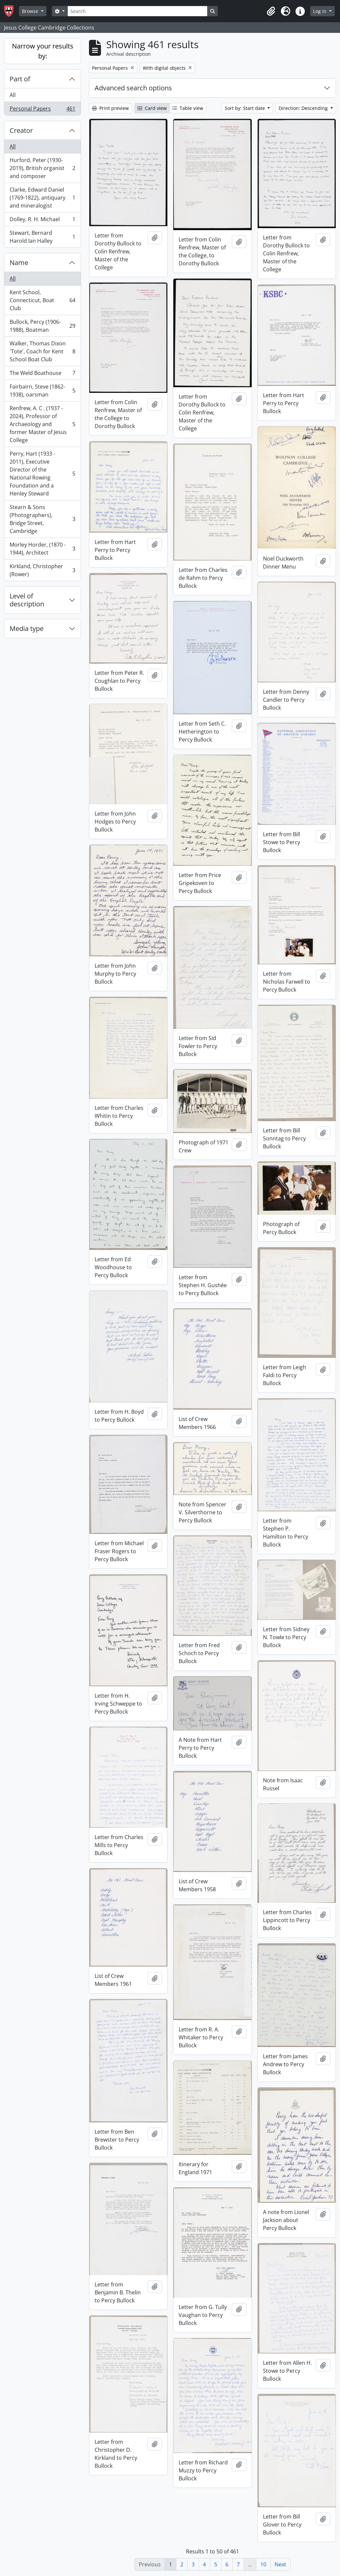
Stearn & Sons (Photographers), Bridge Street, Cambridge (42, 519)
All (13, 95)
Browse (31, 11)
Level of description (27, 599)
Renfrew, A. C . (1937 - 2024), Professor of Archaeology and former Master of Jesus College (42, 424)
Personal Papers (42, 110)
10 (263, 2564)
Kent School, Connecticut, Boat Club (42, 300)
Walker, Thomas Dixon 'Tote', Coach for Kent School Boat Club (42, 351)
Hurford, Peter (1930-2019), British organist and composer (42, 168)
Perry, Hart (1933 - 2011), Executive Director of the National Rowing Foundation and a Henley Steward (42, 473)
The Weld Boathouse (42, 374)
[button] (271, 11)
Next (280, 2564)
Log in (320, 11)
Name (19, 262)
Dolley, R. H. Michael (42, 220)
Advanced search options (133, 87)
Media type (26, 628)
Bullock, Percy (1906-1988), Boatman (42, 325)
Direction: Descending (304, 108)
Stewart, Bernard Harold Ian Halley (42, 236)
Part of (20, 78)
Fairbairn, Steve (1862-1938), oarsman (42, 390)
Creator (21, 130)
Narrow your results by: (42, 51)
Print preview (110, 108)
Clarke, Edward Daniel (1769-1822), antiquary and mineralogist (42, 197)
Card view (152, 108)
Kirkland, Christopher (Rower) (42, 570)
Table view (187, 108)
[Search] (137, 11)
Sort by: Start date (245, 108)
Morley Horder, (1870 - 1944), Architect (42, 548)
